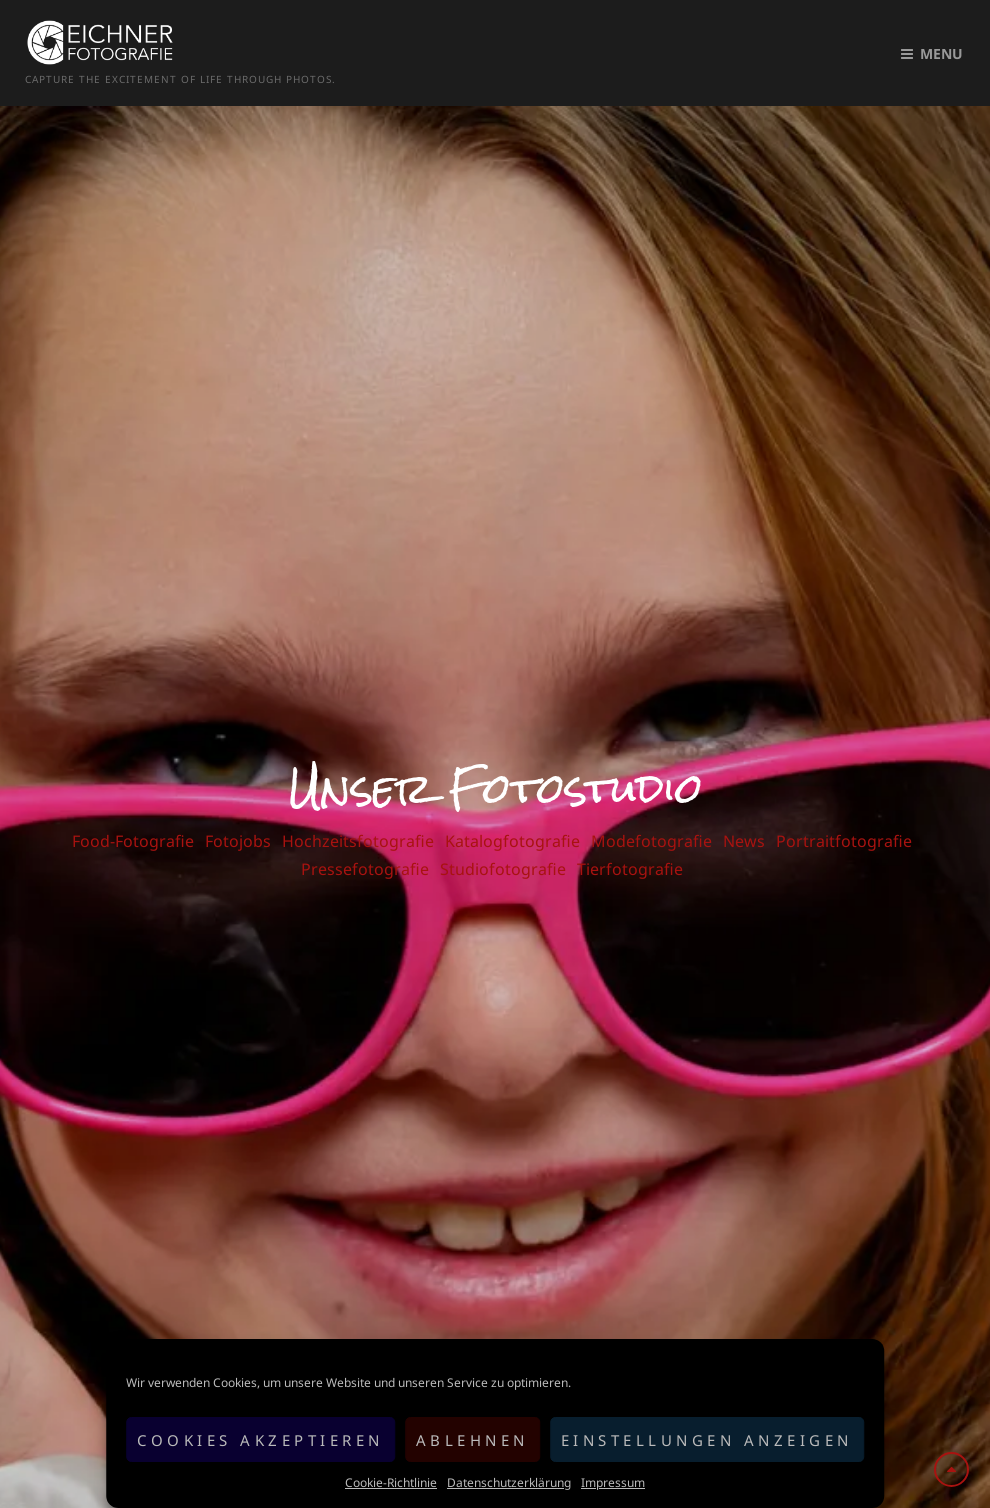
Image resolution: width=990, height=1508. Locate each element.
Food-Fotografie (133, 820)
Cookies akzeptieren (260, 1440)
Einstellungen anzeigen (707, 1440)
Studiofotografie (503, 848)
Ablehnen (472, 1440)
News (744, 820)
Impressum (613, 1482)
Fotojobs (238, 820)
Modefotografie (651, 820)
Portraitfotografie (844, 820)
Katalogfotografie (512, 820)
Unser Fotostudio (495, 767)
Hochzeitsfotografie (358, 820)
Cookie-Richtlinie (391, 1482)
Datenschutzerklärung (509, 1482)
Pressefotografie (365, 848)
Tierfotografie (630, 848)
